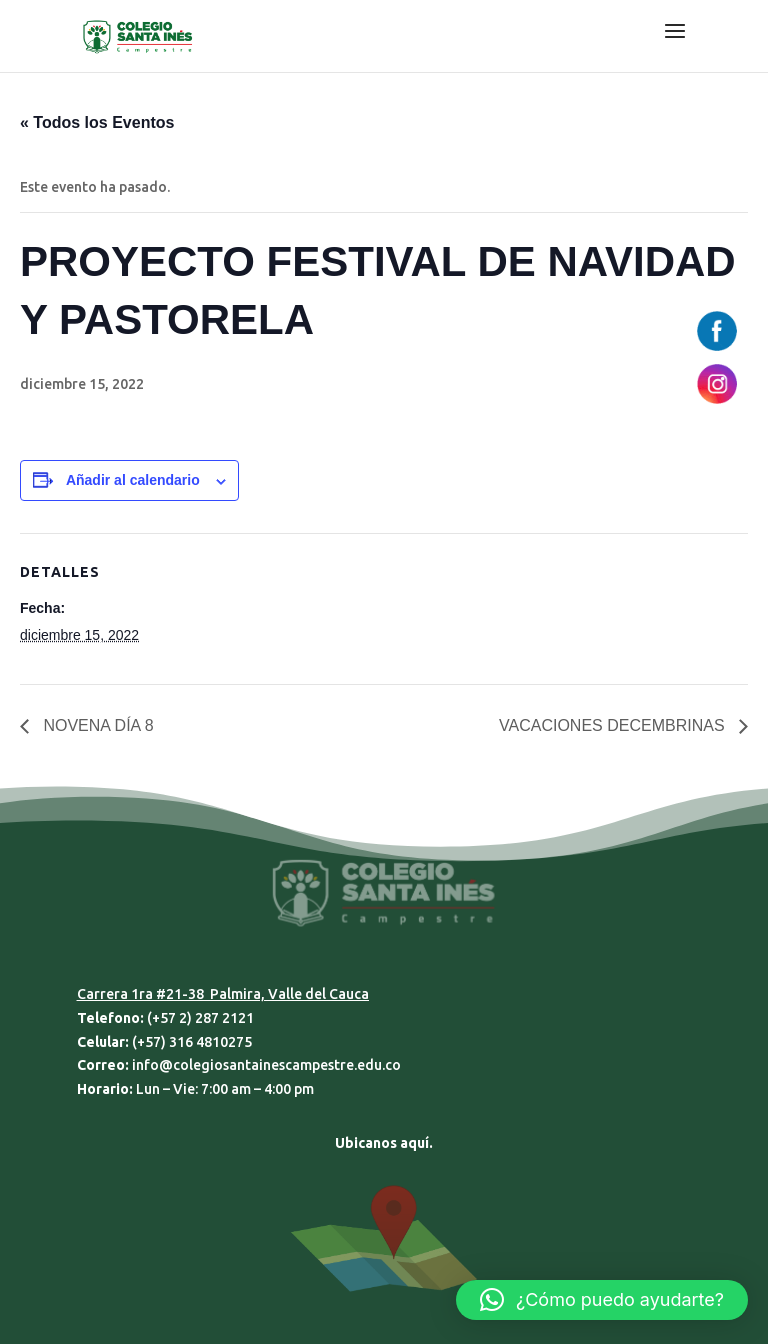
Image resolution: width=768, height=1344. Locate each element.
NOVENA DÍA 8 (96, 725)
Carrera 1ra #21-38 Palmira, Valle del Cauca (223, 994)
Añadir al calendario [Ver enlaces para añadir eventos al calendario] (133, 480)
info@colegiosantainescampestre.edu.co (266, 1065)
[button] (602, 1300)
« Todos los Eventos (97, 122)
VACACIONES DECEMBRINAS (614, 725)
